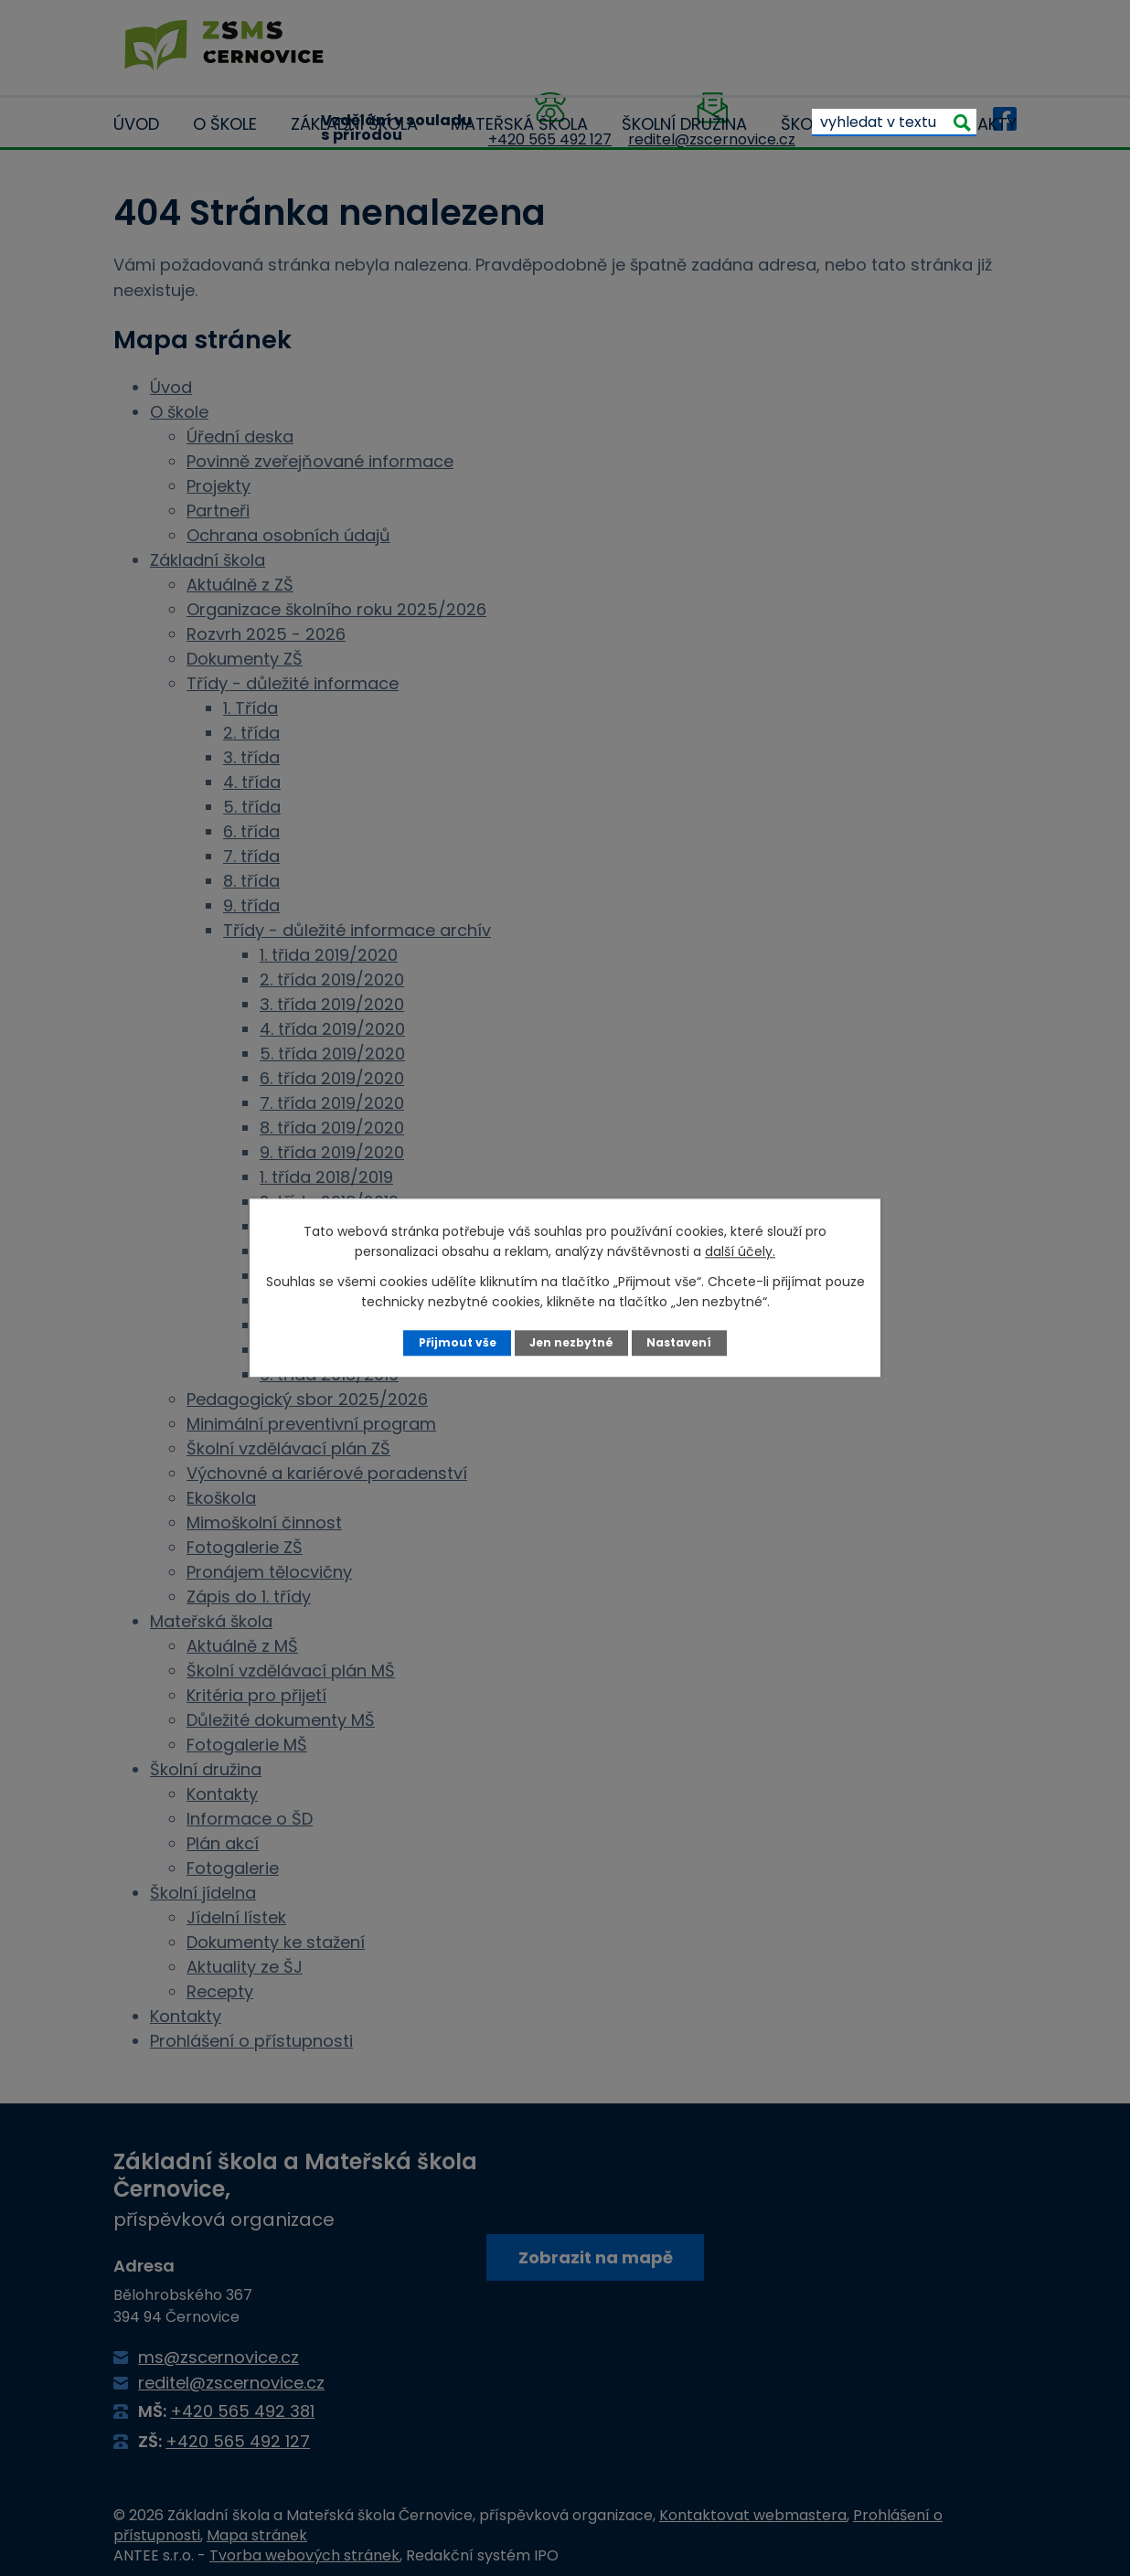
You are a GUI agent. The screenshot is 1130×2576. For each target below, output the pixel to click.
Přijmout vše (455, 1342)
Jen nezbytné (571, 1342)
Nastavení (681, 1342)
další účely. (740, 1251)
